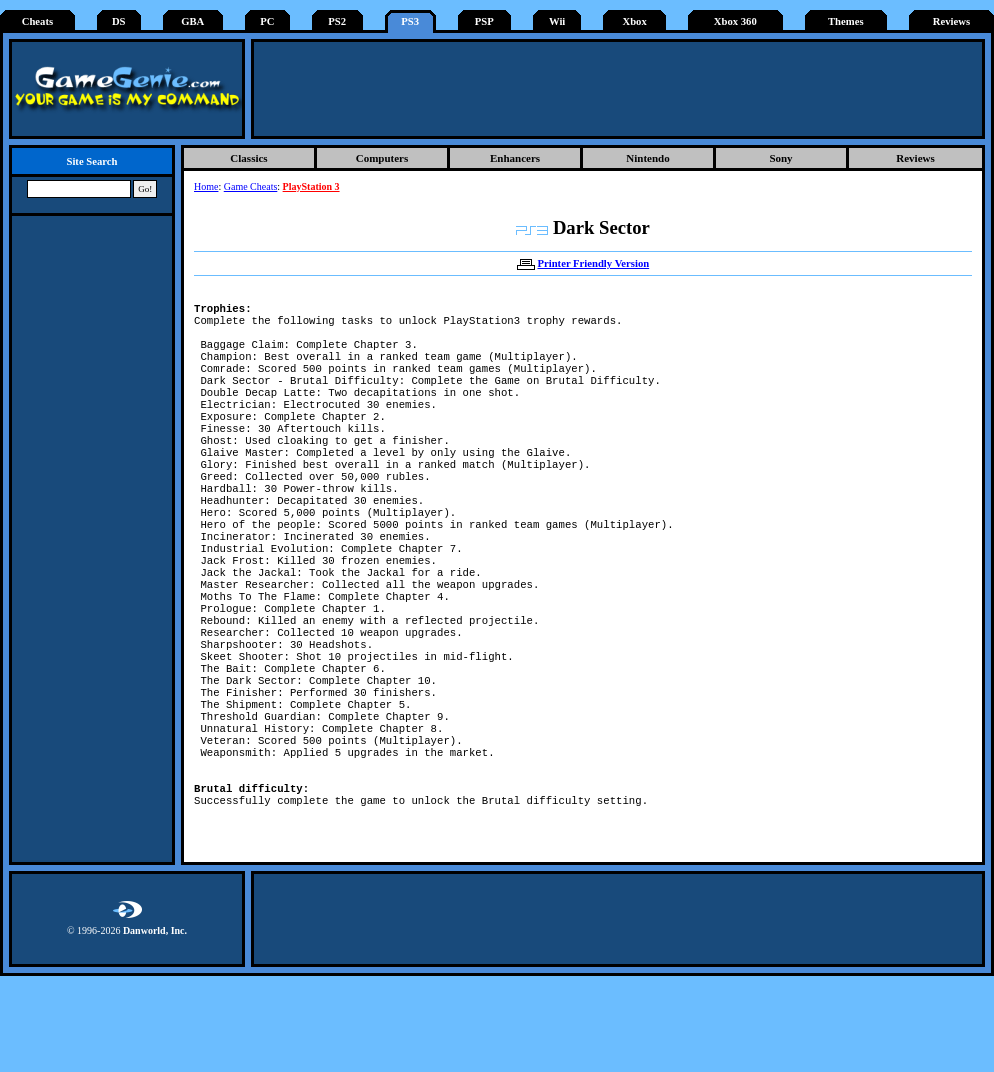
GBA (192, 21)
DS (119, 21)
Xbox (634, 21)
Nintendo (647, 158)
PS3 (410, 21)
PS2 (337, 21)
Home (206, 186)
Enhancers (515, 158)
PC (267, 21)
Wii (557, 21)
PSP (484, 21)
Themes (846, 21)
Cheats (37, 21)
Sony (780, 158)
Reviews (951, 21)
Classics (248, 158)
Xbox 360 (735, 21)
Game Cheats (251, 186)
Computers (382, 158)
